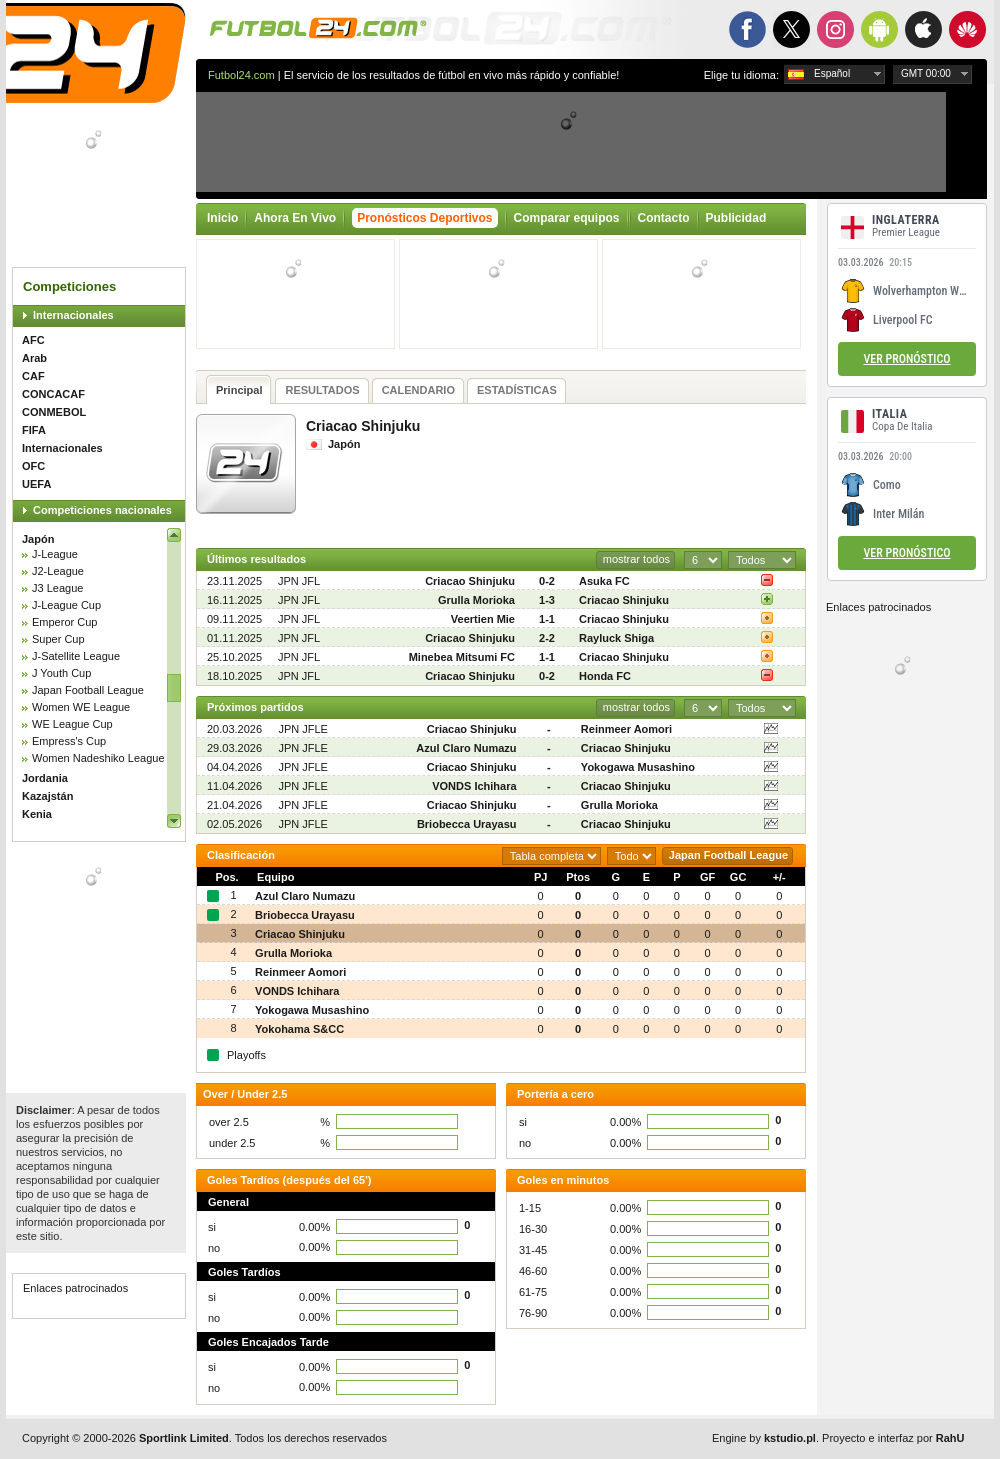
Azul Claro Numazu (466, 748)
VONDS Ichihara (474, 786)
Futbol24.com (241, 75)
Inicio (222, 218)
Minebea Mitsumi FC (462, 657)
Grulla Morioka (476, 600)
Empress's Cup (69, 741)
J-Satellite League (76, 656)
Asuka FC (604, 581)
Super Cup (58, 639)
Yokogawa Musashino (638, 767)
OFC (33, 466)
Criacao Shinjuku (470, 581)
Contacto (664, 218)
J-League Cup (66, 605)
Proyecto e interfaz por (893, 1438)
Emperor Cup (64, 622)
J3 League (57, 588)
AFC (33, 340)
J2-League (58, 571)
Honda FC (605, 676)
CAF (33, 376)
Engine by (764, 1438)
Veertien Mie (483, 619)
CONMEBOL (54, 412)
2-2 (547, 638)
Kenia (37, 814)
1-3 (547, 600)
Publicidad (736, 218)
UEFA (36, 484)
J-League (55, 554)
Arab (34, 358)
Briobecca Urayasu (467, 824)
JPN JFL (299, 581)
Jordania (45, 778)
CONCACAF (53, 394)
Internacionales (73, 315)
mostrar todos (636, 559)
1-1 (547, 619)
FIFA (34, 430)
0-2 (547, 581)
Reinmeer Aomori (626, 729)
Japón (38, 539)
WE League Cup (72, 724)
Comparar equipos (567, 218)
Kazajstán (47, 796)
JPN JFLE (303, 729)
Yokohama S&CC (299, 1029)
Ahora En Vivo (295, 218)
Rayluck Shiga (616, 638)
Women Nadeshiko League (98, 758)
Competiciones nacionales (102, 510)
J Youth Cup (61, 673)
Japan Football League (88, 690)
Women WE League (81, 707)
